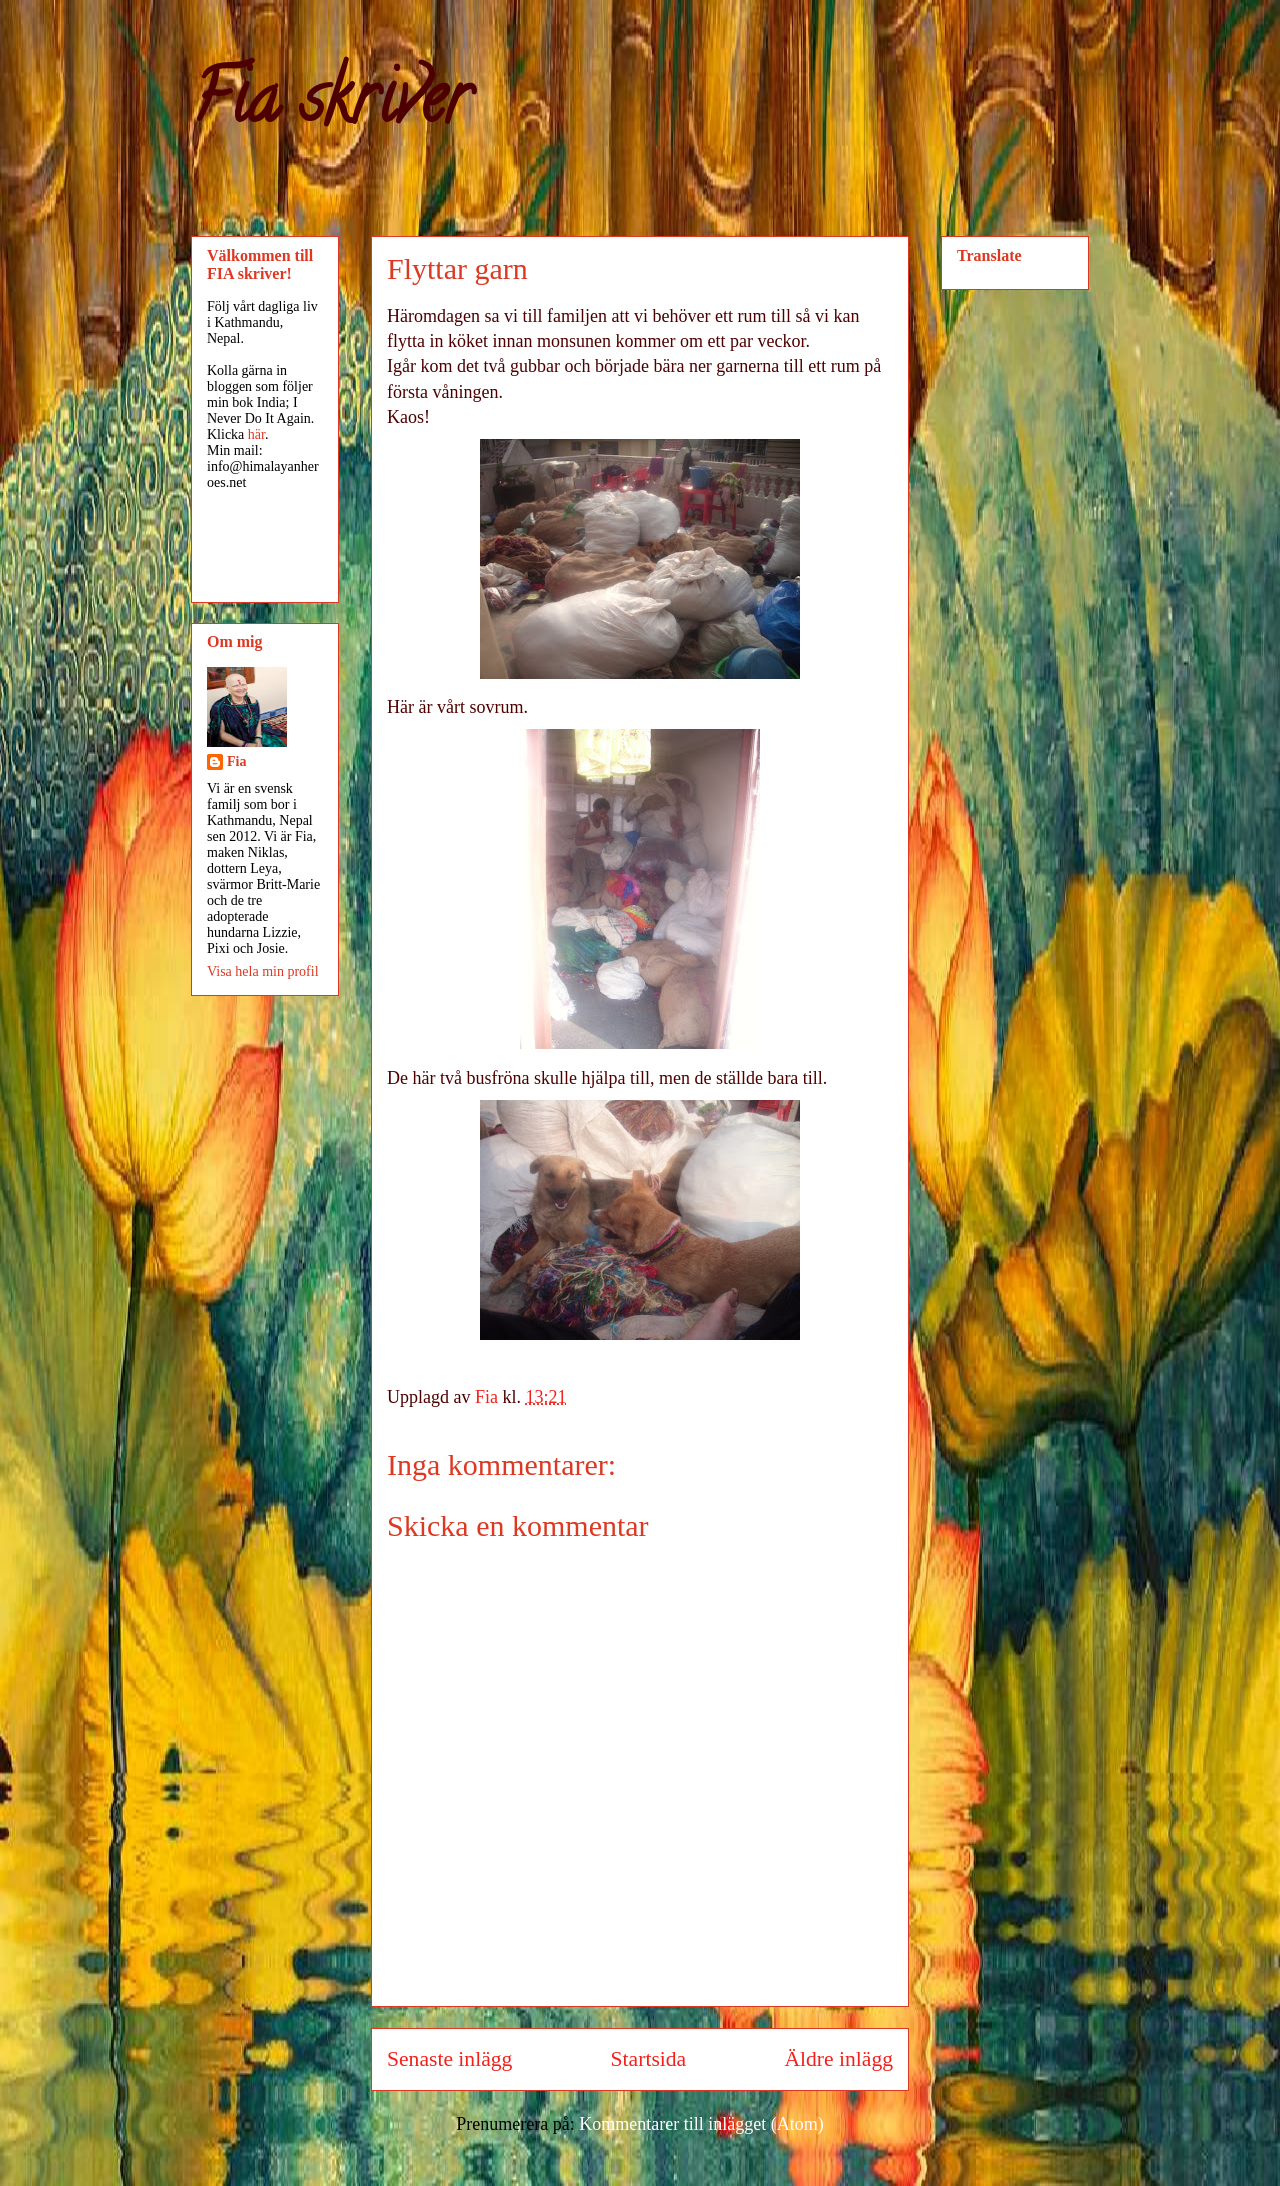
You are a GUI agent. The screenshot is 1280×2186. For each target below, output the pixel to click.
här (256, 434)
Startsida (649, 2059)
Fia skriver (330, 106)
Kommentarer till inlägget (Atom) (701, 2124)
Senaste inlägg (449, 2059)
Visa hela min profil (263, 971)
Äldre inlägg (838, 2059)
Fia (236, 761)
